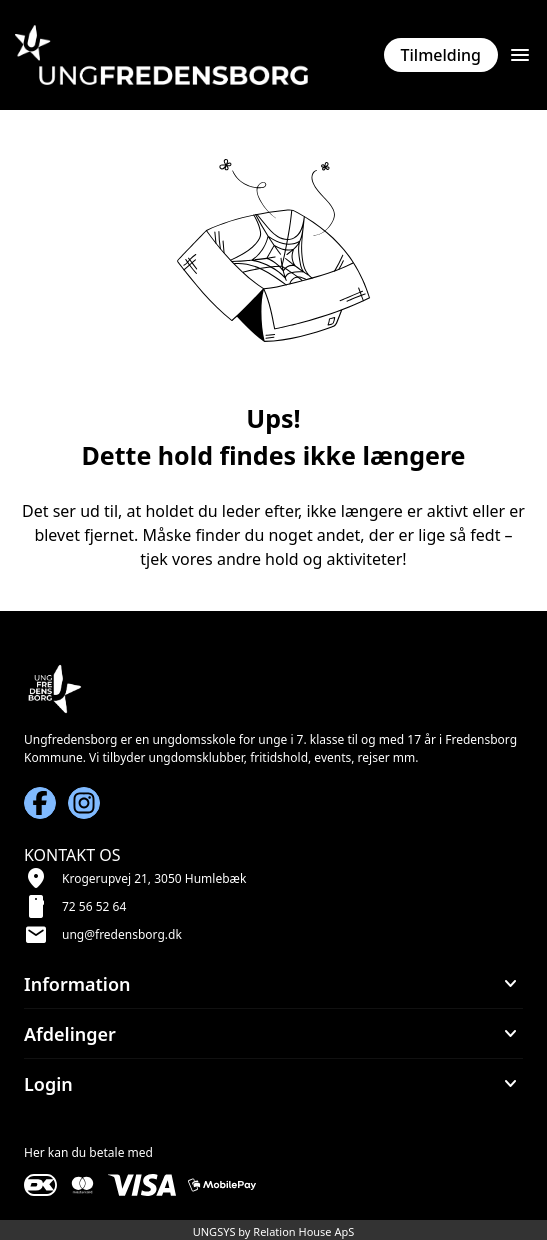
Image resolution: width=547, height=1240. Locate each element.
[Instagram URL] (84, 803)
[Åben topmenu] (520, 55)
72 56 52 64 (94, 906)
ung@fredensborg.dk (122, 934)
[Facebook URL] (40, 803)
